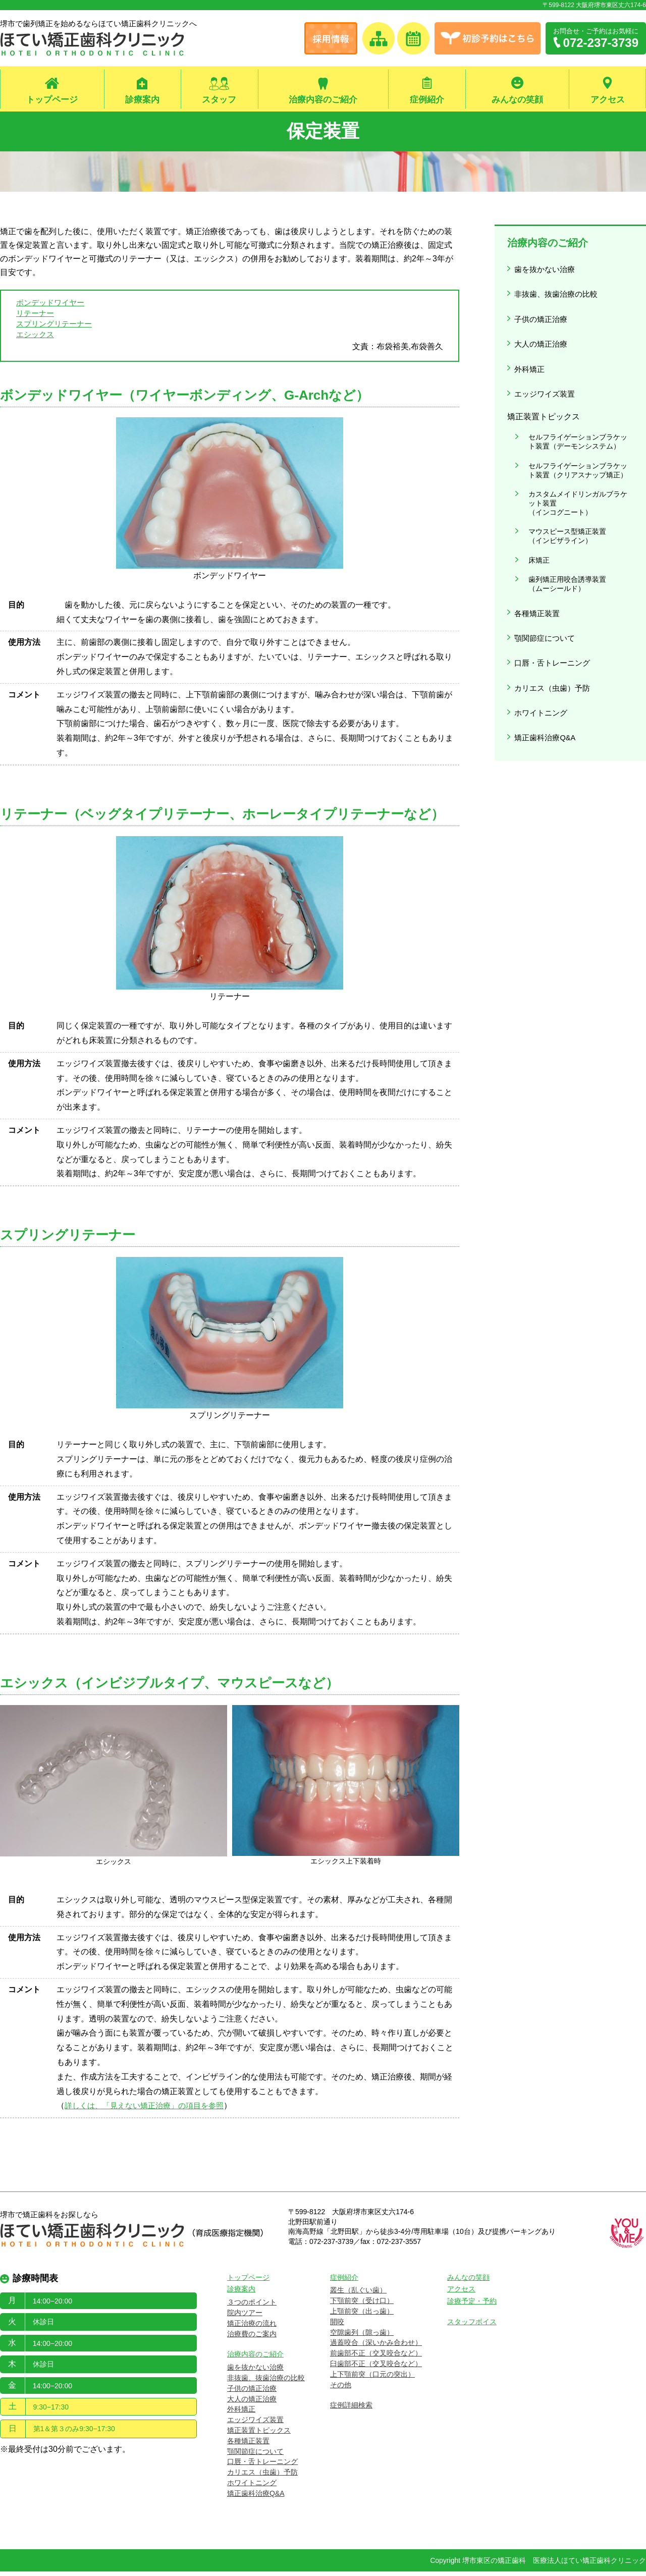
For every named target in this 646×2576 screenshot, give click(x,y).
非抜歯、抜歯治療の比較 (558, 288)
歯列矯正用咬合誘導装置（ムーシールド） (561, 530)
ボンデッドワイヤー (52, 303)
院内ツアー (244, 2317)
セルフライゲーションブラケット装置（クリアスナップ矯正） (575, 437)
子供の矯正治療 (542, 309)
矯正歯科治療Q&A (546, 658)
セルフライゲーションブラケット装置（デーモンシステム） (575, 414)
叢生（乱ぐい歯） (358, 2295)
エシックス (36, 338)
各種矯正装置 (538, 555)
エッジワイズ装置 (546, 371)
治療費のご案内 (252, 2338)
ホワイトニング (542, 637)
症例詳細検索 (351, 2410)
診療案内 (142, 100)
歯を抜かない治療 (546, 267)
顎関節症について (546, 575)
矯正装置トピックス (259, 2435)
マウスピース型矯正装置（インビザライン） (561, 493)
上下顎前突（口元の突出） (372, 2379)
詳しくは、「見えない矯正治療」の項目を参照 (149, 2110)
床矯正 (532, 512)
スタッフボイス (472, 2326)
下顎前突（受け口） (362, 2305)
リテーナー (36, 315)
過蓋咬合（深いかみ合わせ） (376, 2347)
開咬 (337, 2326)
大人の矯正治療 (542, 329)
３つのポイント (252, 2307)
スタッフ (219, 100)
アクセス (607, 100)
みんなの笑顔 (517, 100)
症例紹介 (427, 100)
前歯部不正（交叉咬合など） (376, 2358)
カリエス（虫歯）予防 (554, 617)
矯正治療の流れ (252, 2328)
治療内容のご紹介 (323, 100)
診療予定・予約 (472, 2306)
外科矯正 (530, 350)
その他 (340, 2389)
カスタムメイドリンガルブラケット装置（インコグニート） (575, 465)
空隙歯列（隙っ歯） (362, 2337)
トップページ (52, 100)
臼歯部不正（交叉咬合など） (376, 2368)
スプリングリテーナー (56, 326)
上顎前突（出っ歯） (362, 2316)
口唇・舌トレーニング (554, 596)
